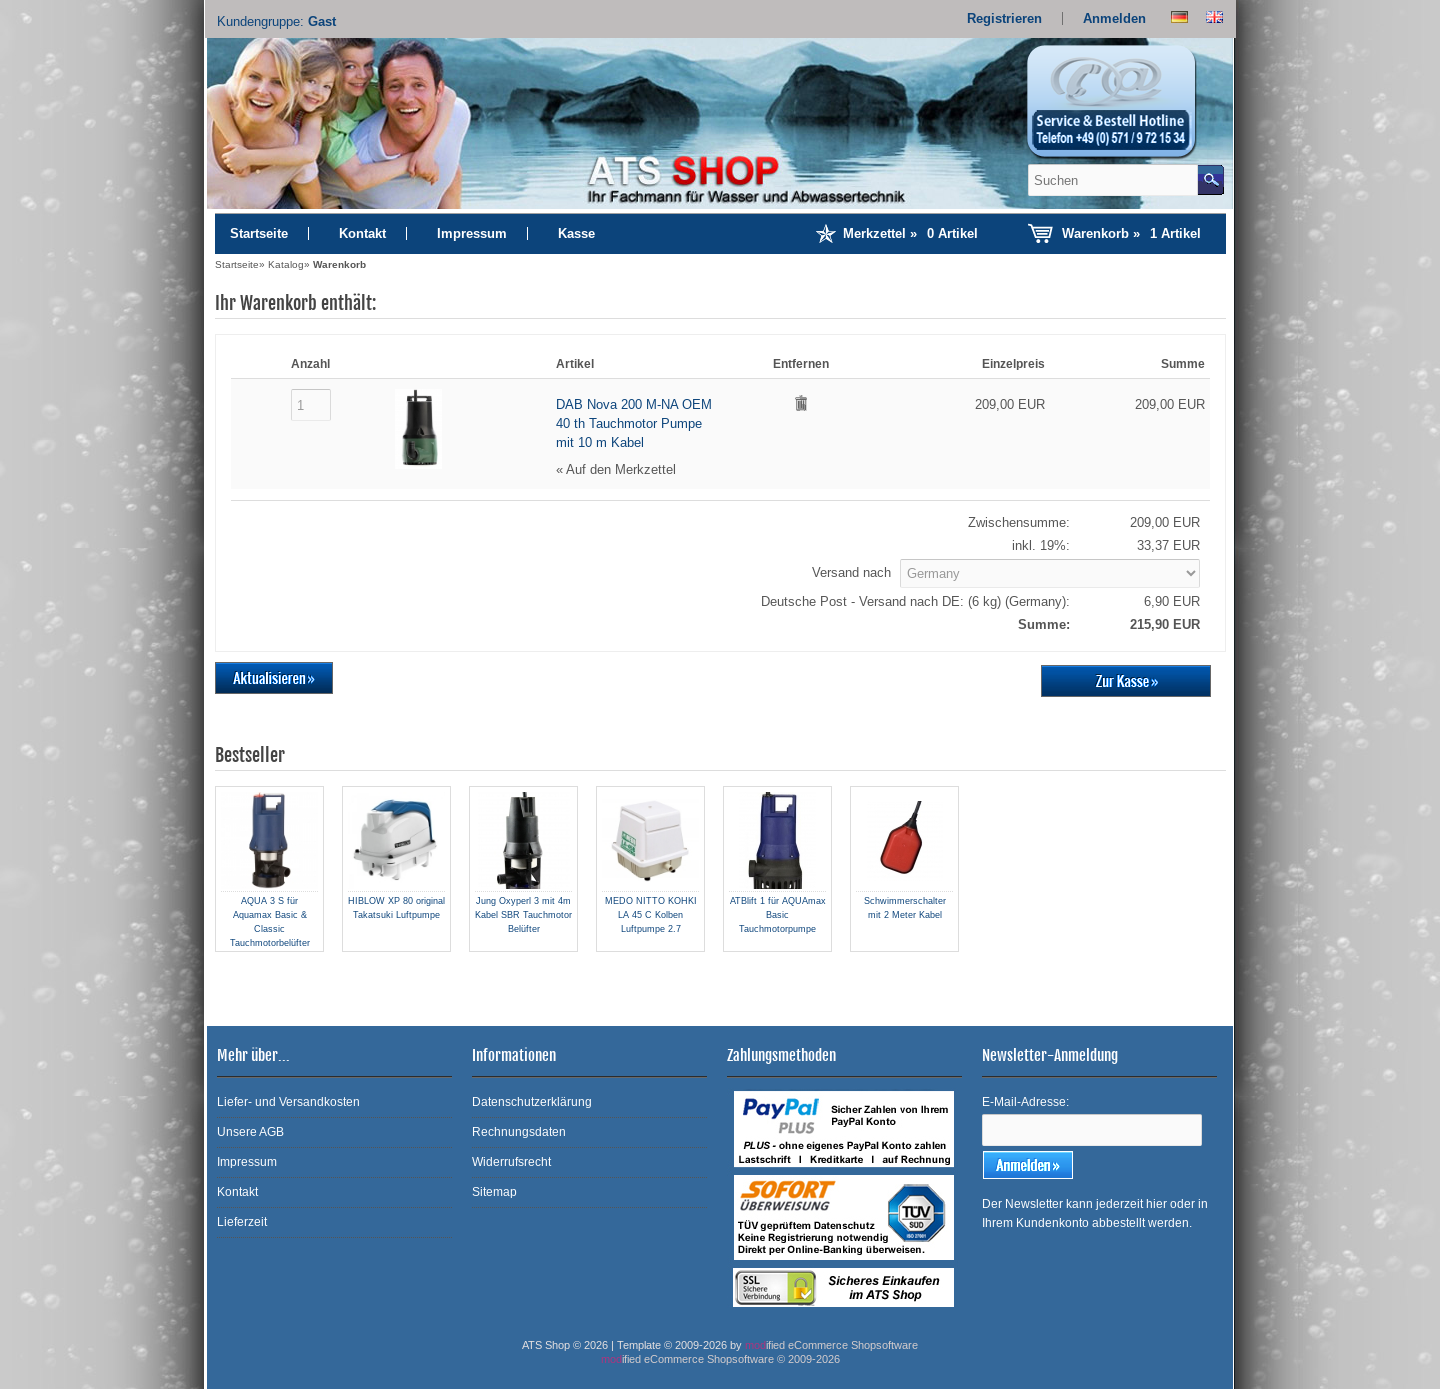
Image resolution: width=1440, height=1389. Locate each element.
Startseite (259, 233)
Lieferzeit (242, 1222)
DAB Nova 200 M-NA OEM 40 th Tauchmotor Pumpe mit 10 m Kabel (634, 423)
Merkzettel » (910, 233)
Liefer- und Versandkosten (288, 1102)
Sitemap (494, 1192)
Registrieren (1004, 18)
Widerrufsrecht (511, 1162)
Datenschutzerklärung (532, 1102)
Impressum (472, 233)
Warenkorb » (1131, 233)
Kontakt (362, 233)
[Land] (1050, 573)
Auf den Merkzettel (621, 469)
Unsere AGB (250, 1132)
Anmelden (1114, 18)
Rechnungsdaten (519, 1132)
